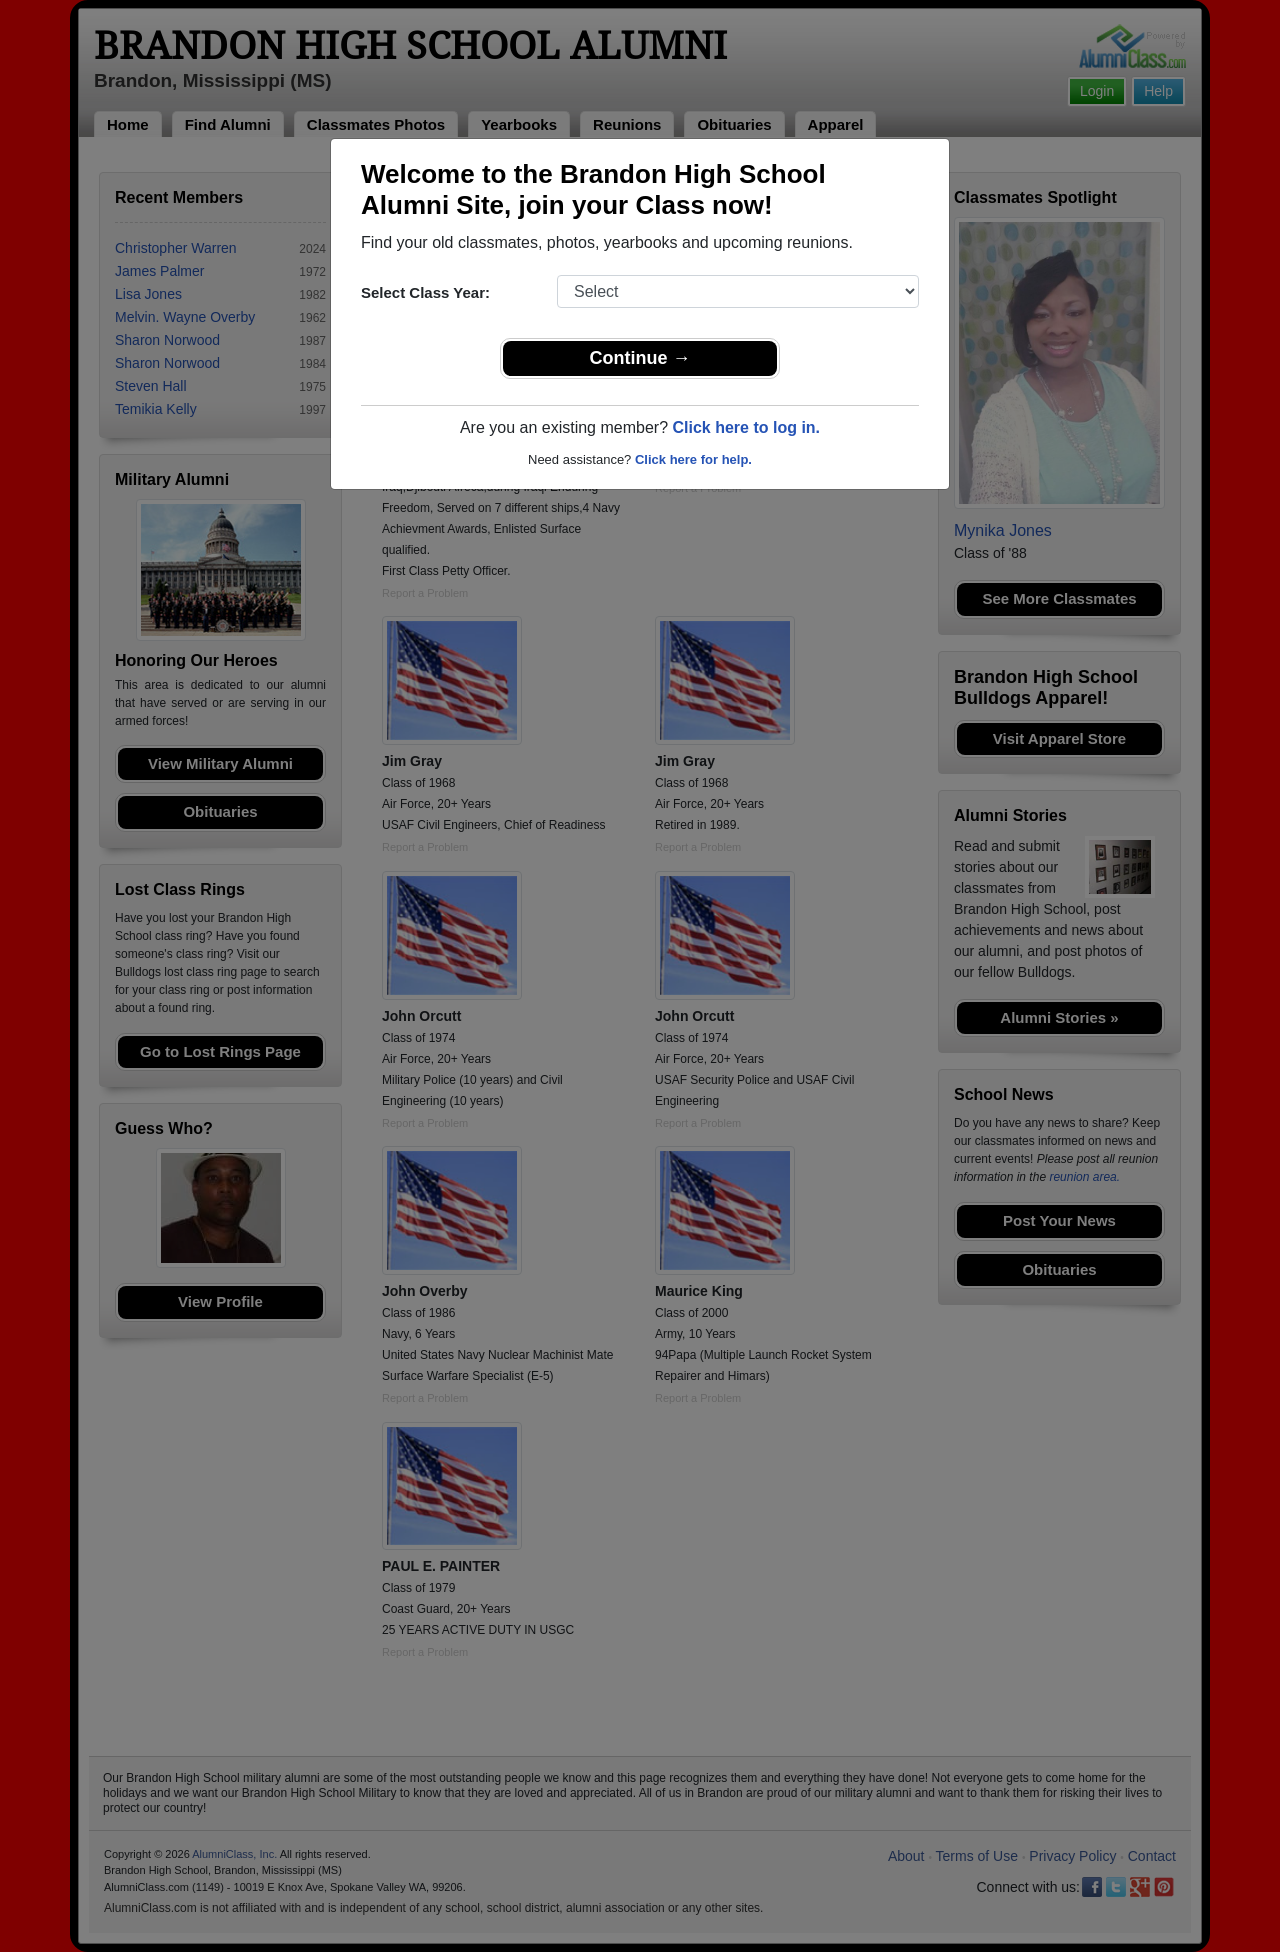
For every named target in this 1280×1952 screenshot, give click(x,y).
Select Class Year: (425, 292)
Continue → (640, 358)
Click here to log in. (746, 427)
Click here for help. (693, 459)
